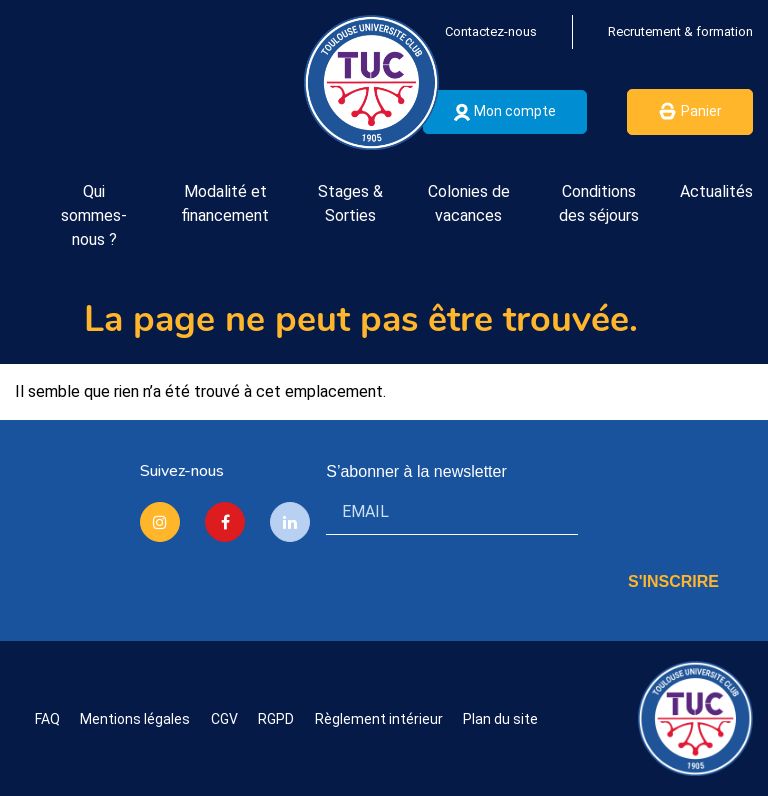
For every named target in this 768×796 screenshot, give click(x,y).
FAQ (47, 719)
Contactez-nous (491, 31)
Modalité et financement (225, 203)
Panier (690, 112)
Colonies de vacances (469, 203)
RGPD (276, 719)
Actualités (716, 191)
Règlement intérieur (379, 719)
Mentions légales (135, 719)
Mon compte (504, 112)
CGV (224, 719)
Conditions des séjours (599, 203)
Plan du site (500, 719)
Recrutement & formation (680, 31)
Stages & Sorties (350, 203)
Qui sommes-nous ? (94, 215)
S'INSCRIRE (673, 581)
